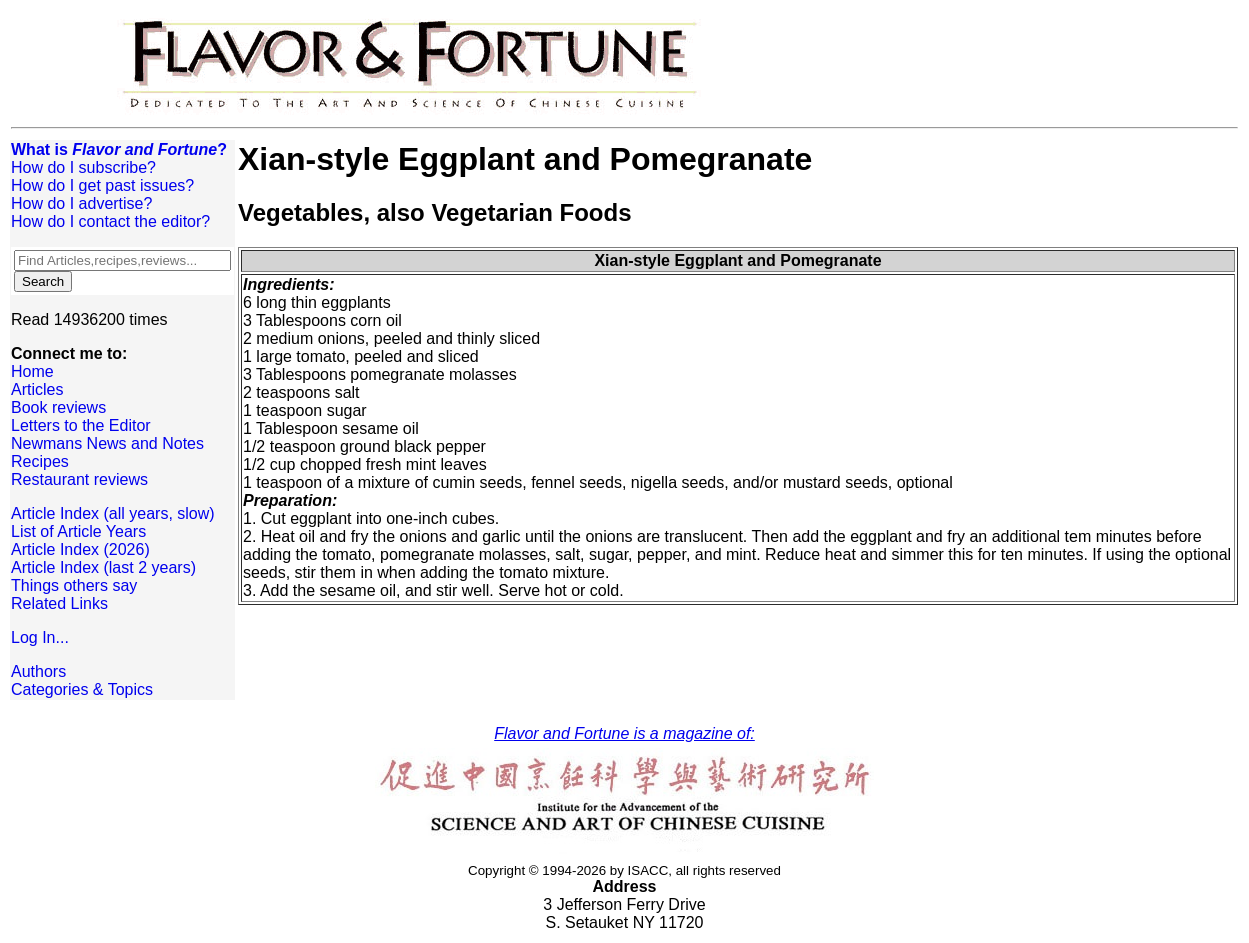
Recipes (40, 461)
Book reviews (58, 407)
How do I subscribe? (83, 167)
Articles (37, 389)
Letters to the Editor (81, 425)
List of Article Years (78, 531)
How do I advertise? (81, 203)
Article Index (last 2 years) (103, 567)
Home (32, 371)
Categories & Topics (82, 689)
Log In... (40, 637)
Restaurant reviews (79, 479)
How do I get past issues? (102, 185)
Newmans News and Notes (107, 443)
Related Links (59, 603)
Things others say (74, 585)
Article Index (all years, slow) (113, 513)
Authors (38, 671)
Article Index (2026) (80, 549)
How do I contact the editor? (110, 221)
